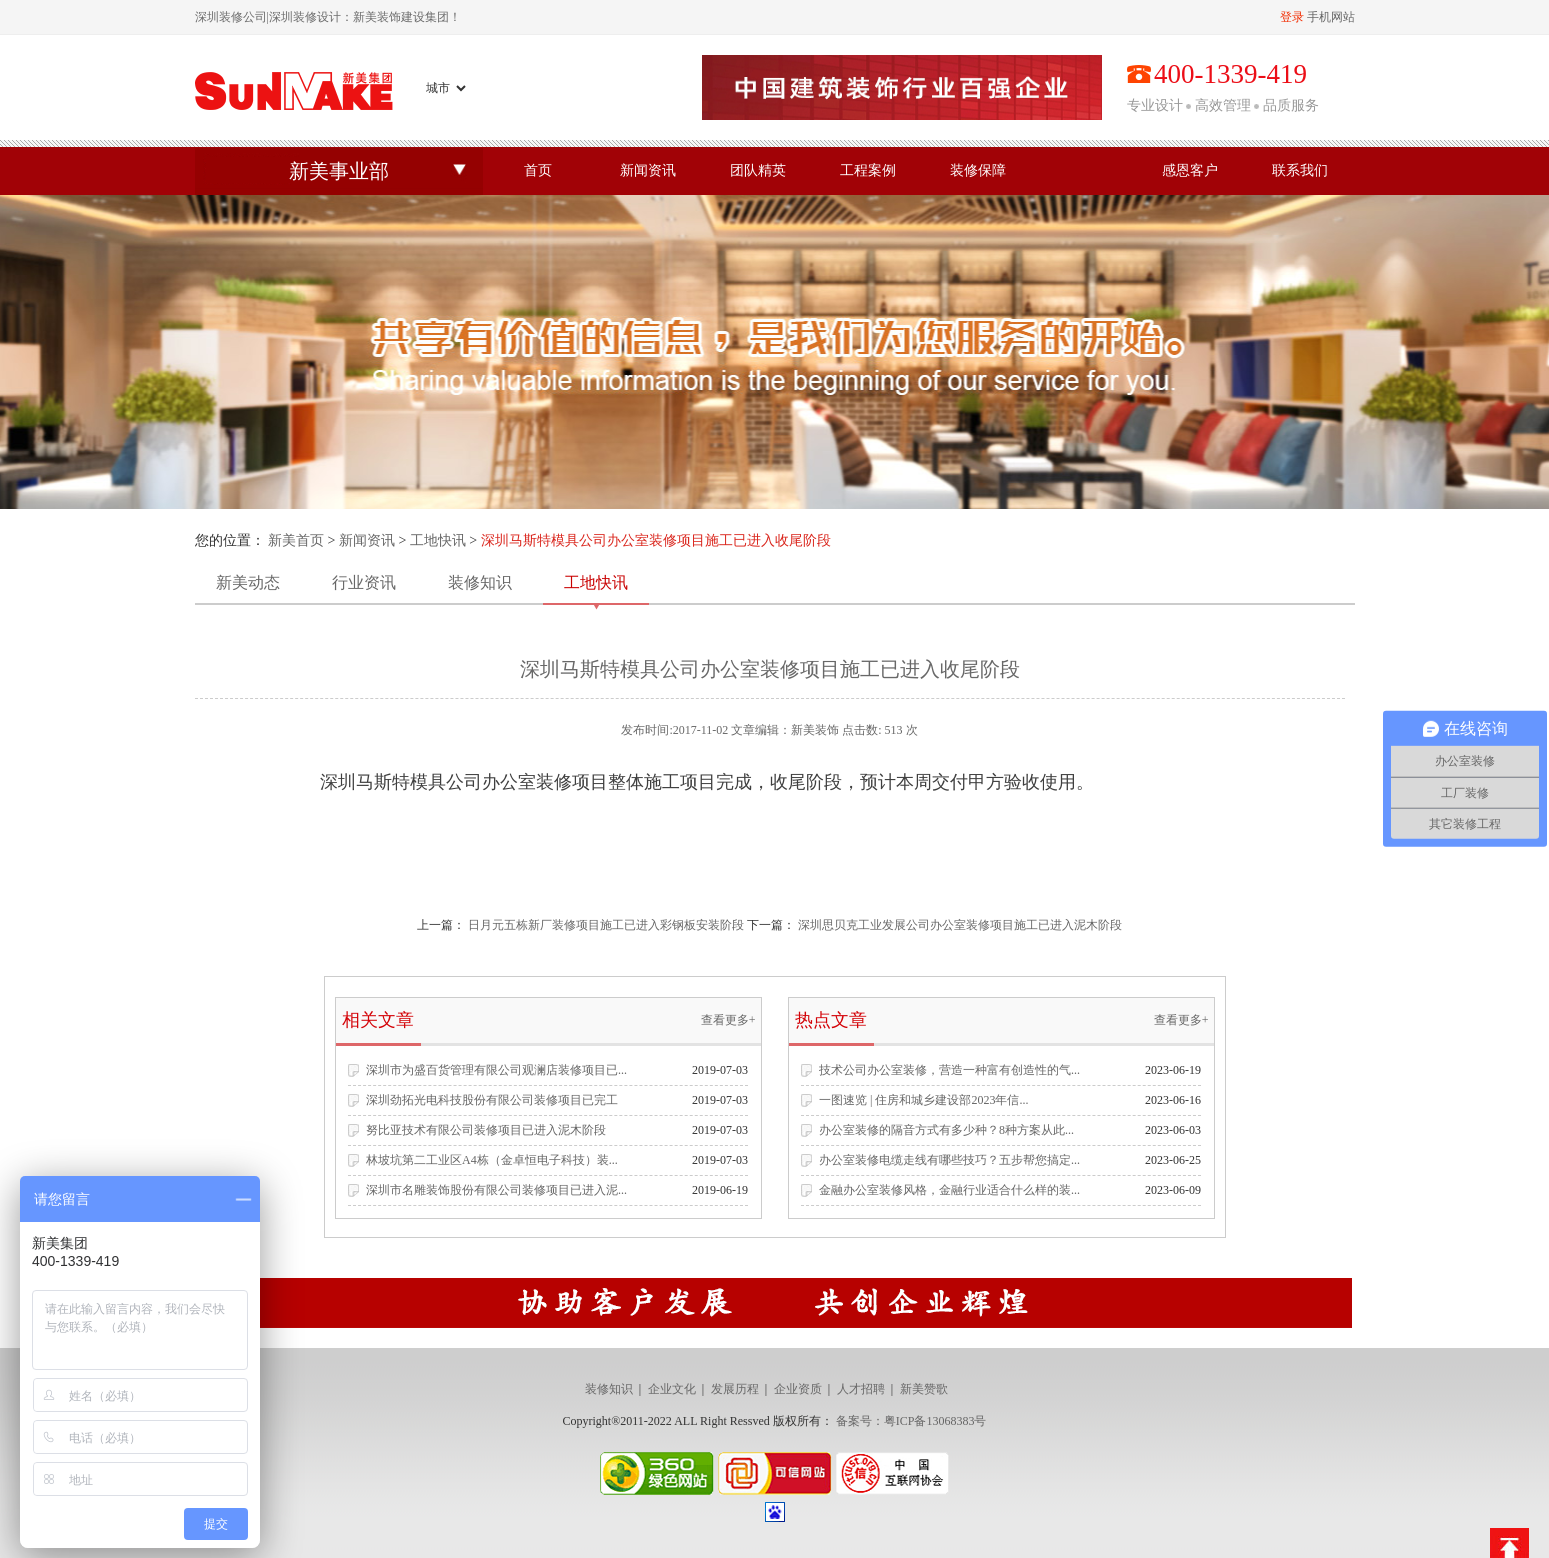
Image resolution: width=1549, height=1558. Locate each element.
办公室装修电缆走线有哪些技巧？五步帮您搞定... (949, 1160)
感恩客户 (1190, 170)
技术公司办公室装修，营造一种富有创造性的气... (949, 1070)
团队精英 (758, 170)
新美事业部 (339, 171)
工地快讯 (438, 540)
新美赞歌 (924, 1389)
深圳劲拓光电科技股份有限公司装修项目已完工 (492, 1100)
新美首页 (296, 540)
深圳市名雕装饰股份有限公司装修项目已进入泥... (496, 1190)
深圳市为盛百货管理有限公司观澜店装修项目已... (496, 1070)
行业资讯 (364, 582)
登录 (1292, 17)
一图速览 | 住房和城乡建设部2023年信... (923, 1100)
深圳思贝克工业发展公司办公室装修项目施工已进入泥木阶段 (960, 925)
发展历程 (735, 1389)
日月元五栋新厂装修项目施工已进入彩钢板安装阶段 (606, 925)
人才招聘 (861, 1389)
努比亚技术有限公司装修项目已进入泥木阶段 (486, 1130)
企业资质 (798, 1389)
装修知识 (480, 582)
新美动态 (248, 582)
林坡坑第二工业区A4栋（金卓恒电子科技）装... (492, 1160)
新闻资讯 (648, 170)
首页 (538, 170)
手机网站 (1331, 17)
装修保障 (978, 170)
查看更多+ (728, 1020)
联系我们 (1300, 170)
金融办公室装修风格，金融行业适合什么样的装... (949, 1190)
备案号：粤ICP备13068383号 (911, 1421)
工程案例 (868, 170)
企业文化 (672, 1389)
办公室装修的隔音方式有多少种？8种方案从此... (946, 1130)
